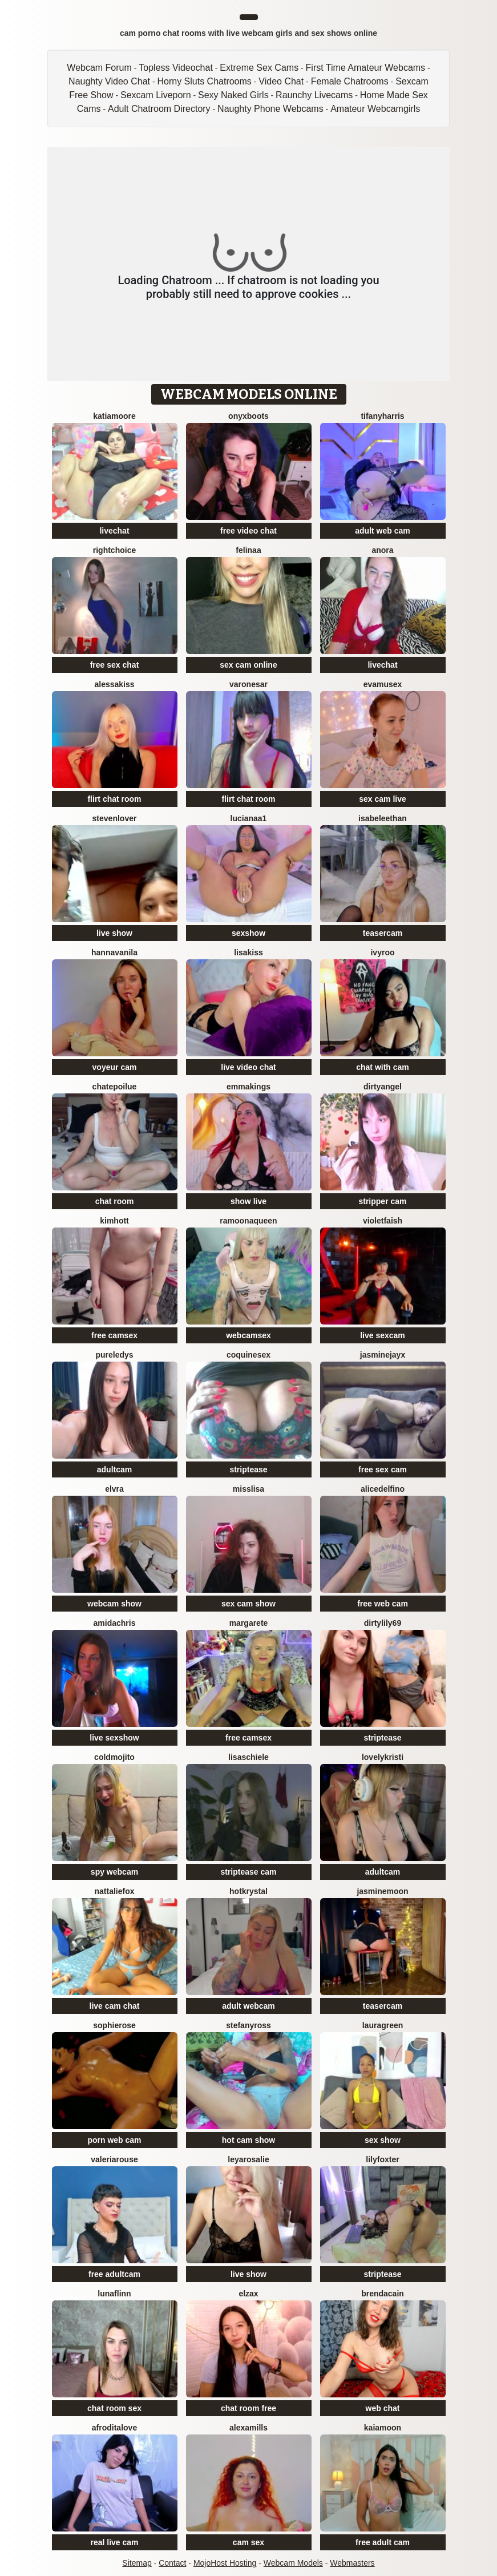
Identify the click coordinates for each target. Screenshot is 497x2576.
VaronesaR (248, 684)
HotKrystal (248, 1891)
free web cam (382, 1603)
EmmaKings (248, 1086)
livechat (114, 530)
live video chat (248, 1067)
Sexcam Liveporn (155, 95)
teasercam (382, 933)
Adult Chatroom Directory (159, 109)
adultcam (114, 1469)
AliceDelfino (383, 1488)
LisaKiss (248, 952)
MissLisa (248, 1488)
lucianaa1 (249, 818)
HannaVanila (114, 952)
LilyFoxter (382, 2159)
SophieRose (114, 2025)
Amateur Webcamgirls (375, 109)
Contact (172, 2562)
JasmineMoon (382, 1891)
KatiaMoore (114, 416)
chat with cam (382, 1067)
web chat (383, 2408)
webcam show (114, 1603)
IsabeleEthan (382, 818)
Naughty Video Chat (109, 81)
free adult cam (382, 2542)
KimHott (114, 1220)
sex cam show (248, 1603)
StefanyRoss (248, 2025)
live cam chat (115, 2005)
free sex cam (382, 1469)
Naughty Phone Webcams (270, 109)
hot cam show (248, 2140)
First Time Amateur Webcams (366, 67)
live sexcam (382, 1335)
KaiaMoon (382, 2427)
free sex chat (114, 664)
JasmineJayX (382, 1354)
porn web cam (114, 2140)
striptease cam (248, 1871)
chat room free (248, 2408)
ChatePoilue (114, 1086)
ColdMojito (114, 1757)
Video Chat (281, 81)
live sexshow (114, 1737)
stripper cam (382, 1201)
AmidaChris (115, 1623)
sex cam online (248, 664)
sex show (383, 2140)
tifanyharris (382, 416)
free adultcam (114, 2274)
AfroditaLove (114, 2427)
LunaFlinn (114, 2293)
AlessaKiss (114, 684)
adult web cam (382, 530)
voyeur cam (114, 1067)
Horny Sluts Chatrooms (204, 81)
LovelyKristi (382, 1757)
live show (114, 933)
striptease (248, 1469)
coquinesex (248, 1354)
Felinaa (248, 550)
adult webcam (248, 2005)
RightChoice (114, 550)
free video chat (248, 530)
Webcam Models (293, 2562)
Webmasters (352, 2562)
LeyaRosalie (248, 2159)
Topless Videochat (176, 67)
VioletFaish (382, 1220)
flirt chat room (114, 799)
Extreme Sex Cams (259, 67)
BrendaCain (382, 2293)
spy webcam (114, 1871)
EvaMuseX (382, 684)
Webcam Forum (99, 67)
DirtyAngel (382, 1086)
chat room (114, 1201)
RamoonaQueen (248, 1220)
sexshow (248, 933)
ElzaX (248, 2293)
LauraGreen (382, 2025)
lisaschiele (248, 1757)
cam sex (248, 2542)
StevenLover (114, 818)
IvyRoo (382, 952)
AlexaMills (248, 2427)
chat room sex (114, 2408)
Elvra (114, 1488)
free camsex (114, 1335)
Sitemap (136, 2562)
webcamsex (248, 1335)
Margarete (248, 1623)
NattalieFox (114, 1891)
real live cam (114, 2542)
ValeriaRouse (114, 2159)
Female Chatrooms (350, 81)
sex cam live (382, 799)
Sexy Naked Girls (233, 95)
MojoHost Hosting (225, 2562)
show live (248, 1201)
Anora (382, 550)
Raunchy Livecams (314, 95)
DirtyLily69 (382, 1623)
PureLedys (114, 1354)
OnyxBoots (248, 416)
